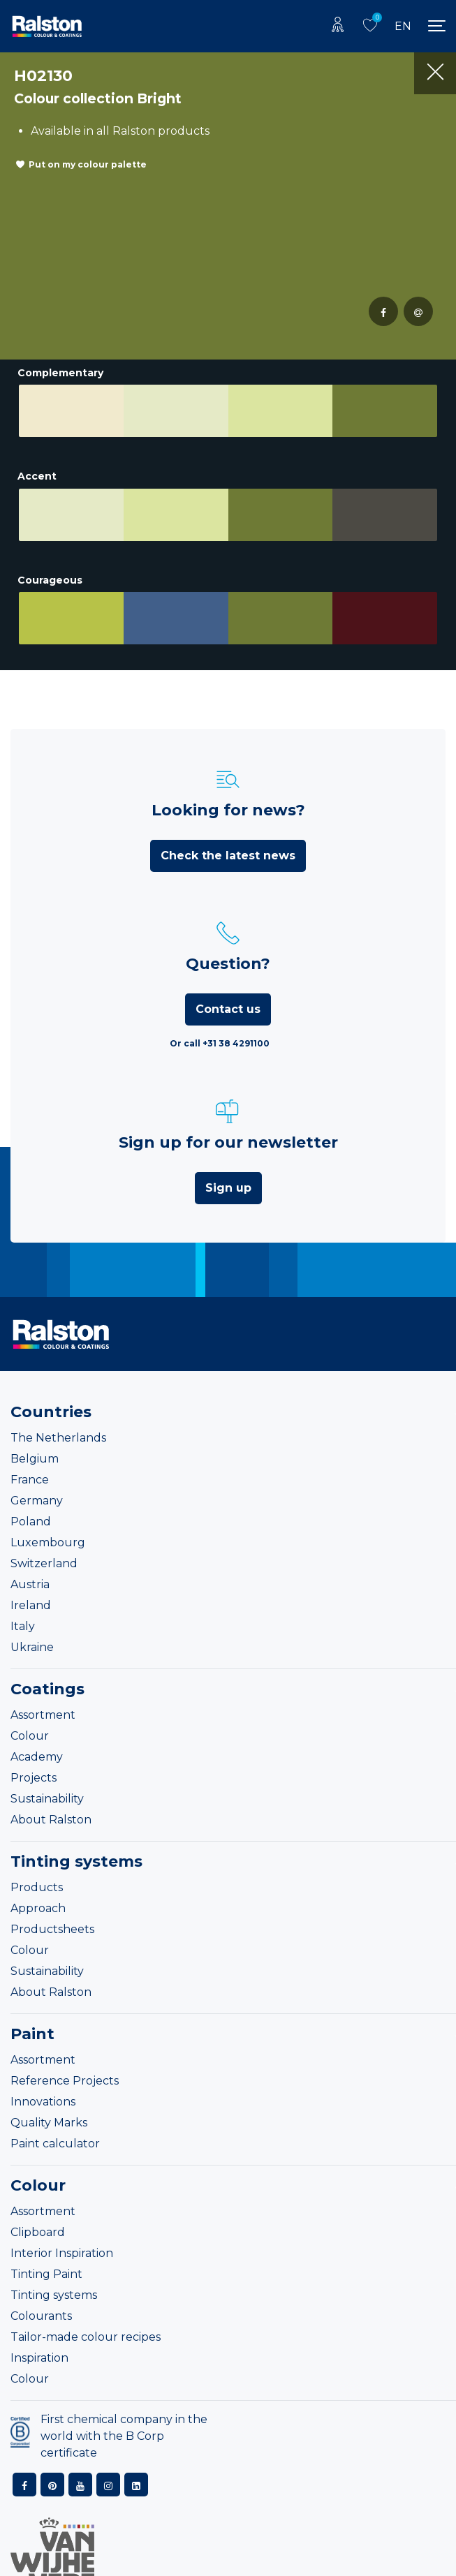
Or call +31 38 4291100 (220, 1012)
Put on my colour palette (88, 164)
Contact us (228, 977)
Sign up (228, 1156)
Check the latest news (228, 824)
